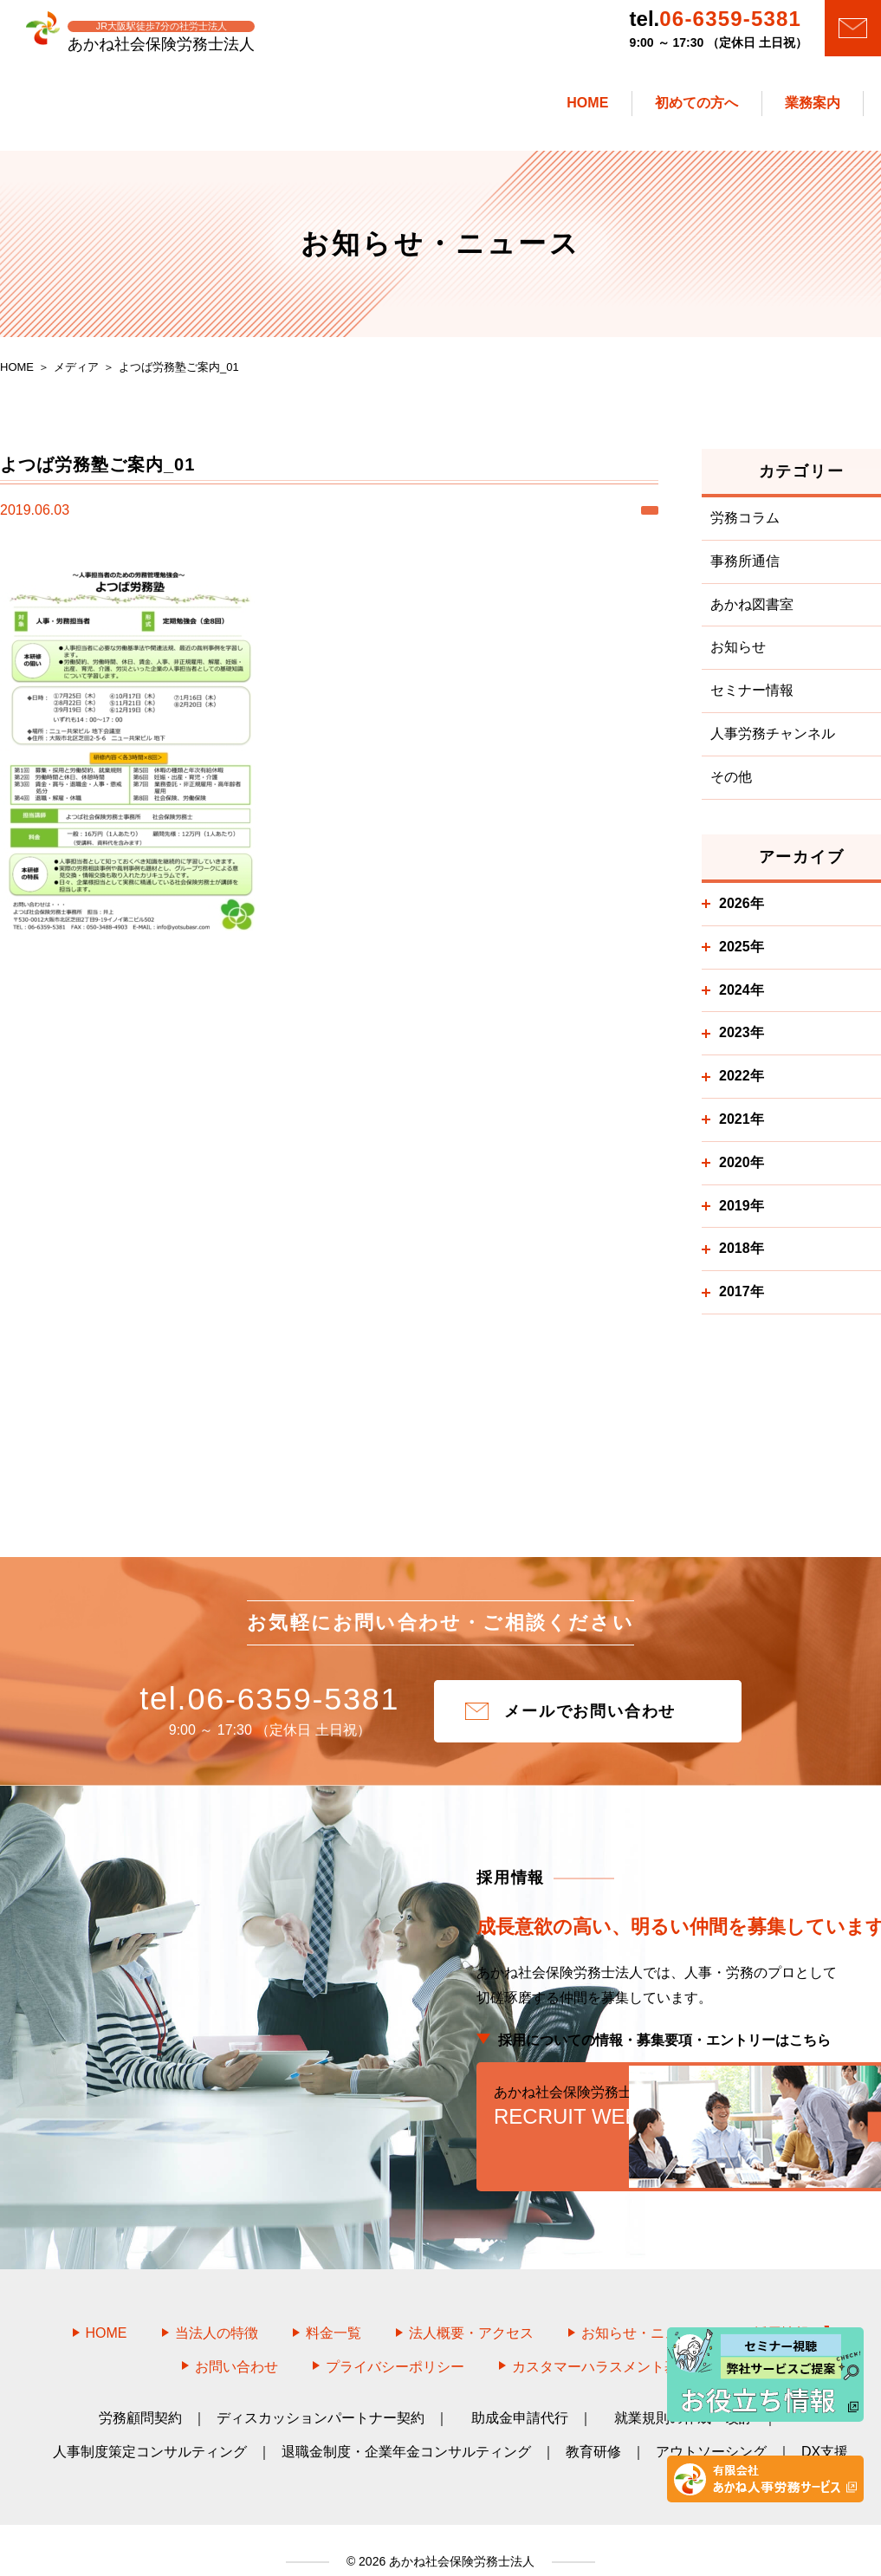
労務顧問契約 (140, 2394)
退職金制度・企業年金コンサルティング (406, 2428)
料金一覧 (333, 2310)
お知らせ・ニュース (643, 2310)
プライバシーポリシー (395, 2343)
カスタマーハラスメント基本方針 (616, 2343)
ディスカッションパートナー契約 (320, 2394)
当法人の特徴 (216, 2310)
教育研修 (593, 2428)
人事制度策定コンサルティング (150, 2428)
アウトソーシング (711, 2428)
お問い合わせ (236, 2343)
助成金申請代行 (519, 2394)
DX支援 (824, 2428)
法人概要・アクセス (471, 2310)
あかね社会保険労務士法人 (459, 2539)
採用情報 (791, 2310)
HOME (106, 2310)
